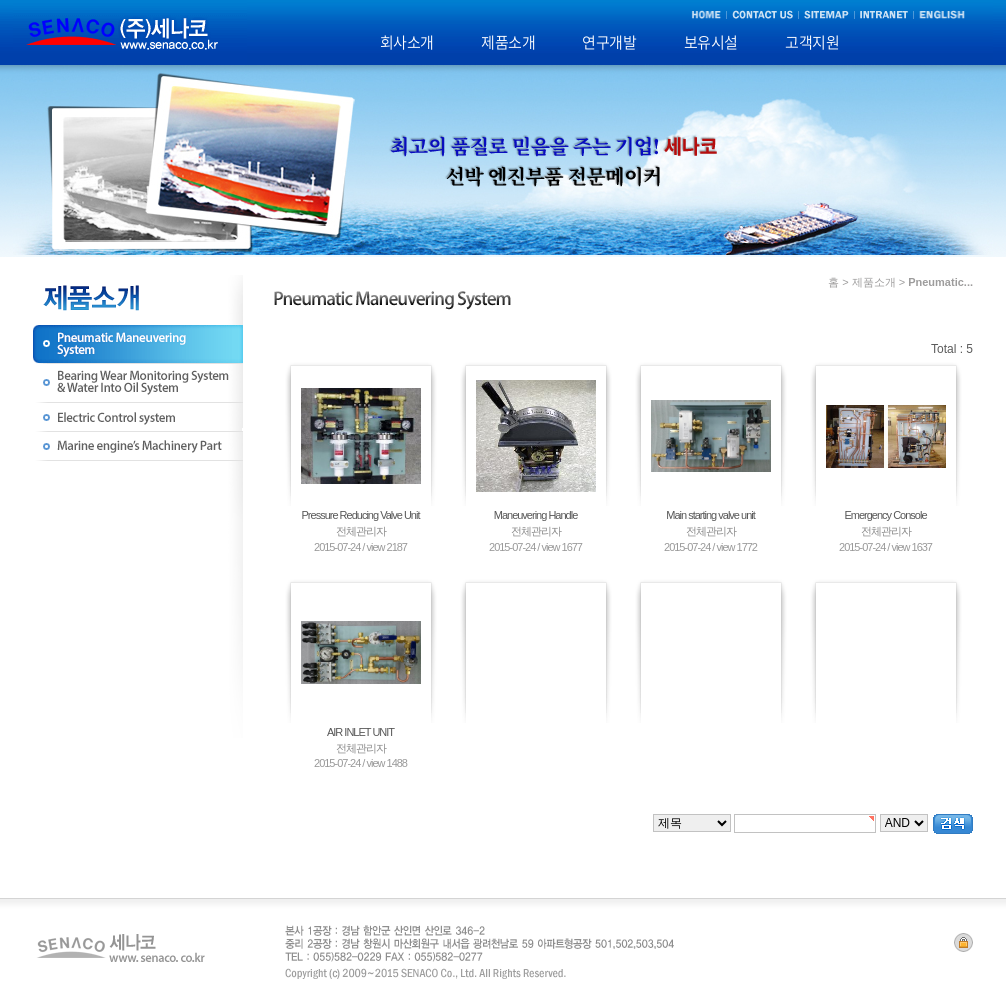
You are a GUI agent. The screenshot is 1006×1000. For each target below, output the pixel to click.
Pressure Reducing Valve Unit (361, 515)
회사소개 (407, 42)
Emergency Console (885, 515)
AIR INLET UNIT (360, 732)
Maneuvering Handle (536, 515)
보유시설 (711, 42)
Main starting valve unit (710, 515)
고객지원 (812, 42)
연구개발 (609, 42)
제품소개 (508, 42)
